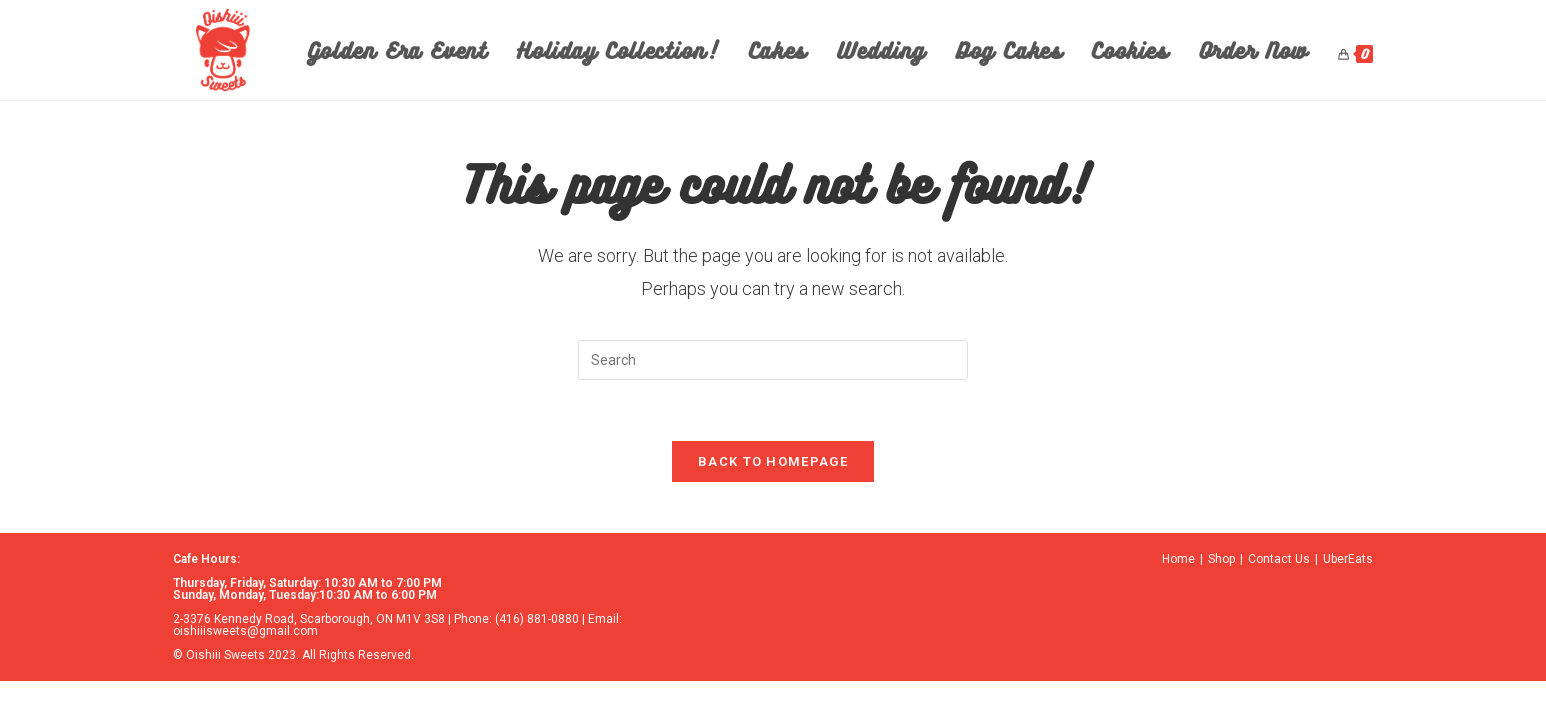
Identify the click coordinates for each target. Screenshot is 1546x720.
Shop (1221, 559)
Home (1178, 559)
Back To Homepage (773, 461)
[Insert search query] (773, 360)
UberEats (1348, 559)
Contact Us (1279, 559)
